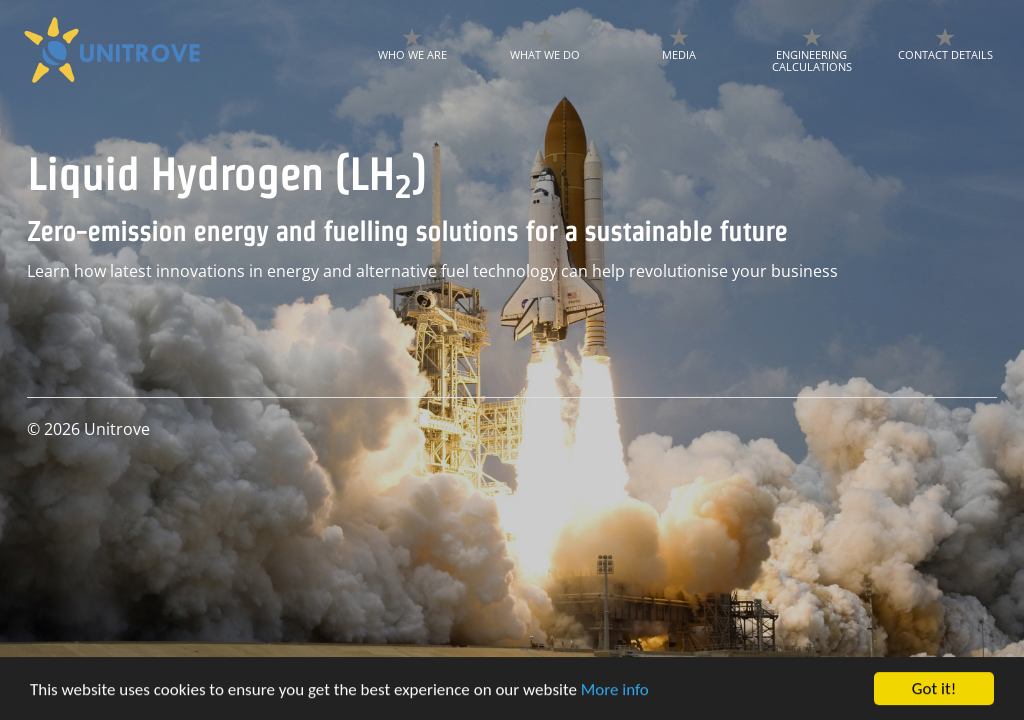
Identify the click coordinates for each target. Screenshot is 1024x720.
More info (615, 691)
